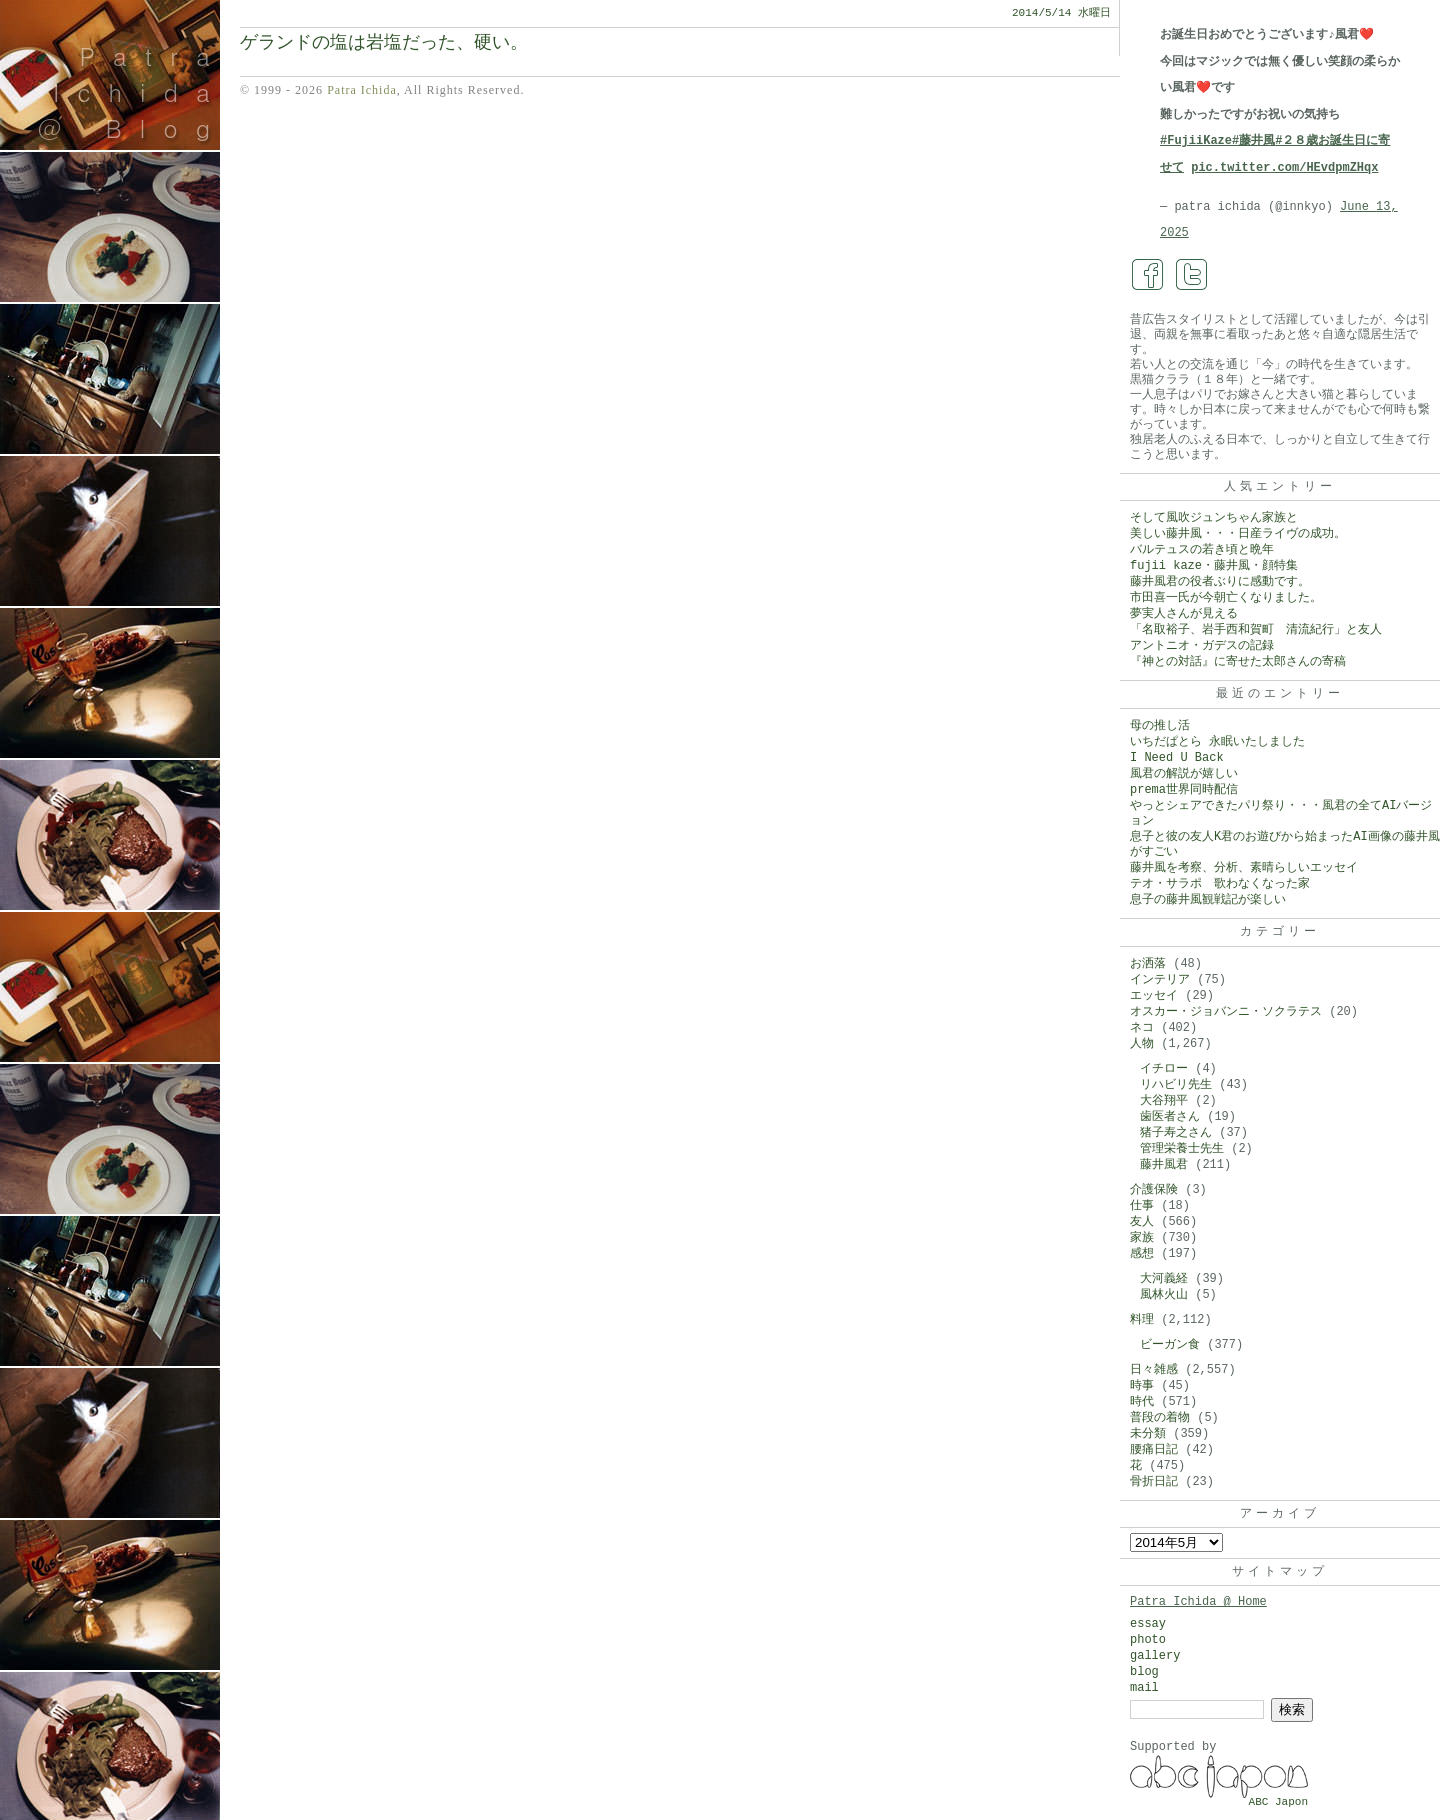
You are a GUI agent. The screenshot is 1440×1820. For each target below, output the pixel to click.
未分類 (1148, 1434)
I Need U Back (1177, 758)
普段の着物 (1160, 1418)
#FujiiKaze (1196, 141)
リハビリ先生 (1176, 1085)
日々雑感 (1154, 1370)
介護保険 (1154, 1190)
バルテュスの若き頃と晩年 (1202, 550)
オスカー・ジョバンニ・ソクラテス (1226, 1012)
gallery (1155, 1656)
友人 (1142, 1222)
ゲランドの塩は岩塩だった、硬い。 (384, 43)
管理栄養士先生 (1182, 1149)
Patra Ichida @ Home (1198, 1602)
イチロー (1164, 1069)
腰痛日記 (1154, 1450)
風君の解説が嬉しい (1184, 774)
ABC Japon (1278, 1802)
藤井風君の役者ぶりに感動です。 (1220, 582)
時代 (1142, 1402)
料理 (1142, 1320)
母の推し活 (1160, 726)
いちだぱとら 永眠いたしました (1217, 742)
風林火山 (1164, 1295)
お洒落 (1148, 964)
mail (1144, 1688)
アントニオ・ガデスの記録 (1202, 646)
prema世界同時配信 (1184, 790)
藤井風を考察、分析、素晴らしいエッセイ (1244, 868)
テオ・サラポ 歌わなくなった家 (1220, 884)
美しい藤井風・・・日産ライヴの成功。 (1238, 534)
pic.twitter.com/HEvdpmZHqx (1284, 168)
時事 (1142, 1386)
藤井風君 (1164, 1165)
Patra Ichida (362, 90)
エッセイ (1154, 996)
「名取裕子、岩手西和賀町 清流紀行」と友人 (1256, 630)
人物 (1142, 1044)
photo (1148, 1640)
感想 (1142, 1254)
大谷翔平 (1164, 1101)
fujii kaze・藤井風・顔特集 (1214, 566)
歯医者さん (1170, 1117)
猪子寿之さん (1176, 1133)
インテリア (1160, 980)
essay (1148, 1624)
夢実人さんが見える (1184, 614)
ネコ (1142, 1028)
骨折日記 (1154, 1482)
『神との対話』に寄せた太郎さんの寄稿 (1238, 662)
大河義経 (1164, 1279)
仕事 (1142, 1206)
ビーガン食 (1170, 1345)
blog (1144, 1672)
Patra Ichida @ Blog (132, 92)
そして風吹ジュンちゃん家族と (1214, 518)
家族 (1142, 1238)
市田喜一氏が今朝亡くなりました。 (1226, 598)
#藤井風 (1253, 141)
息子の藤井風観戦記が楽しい (1208, 900)
